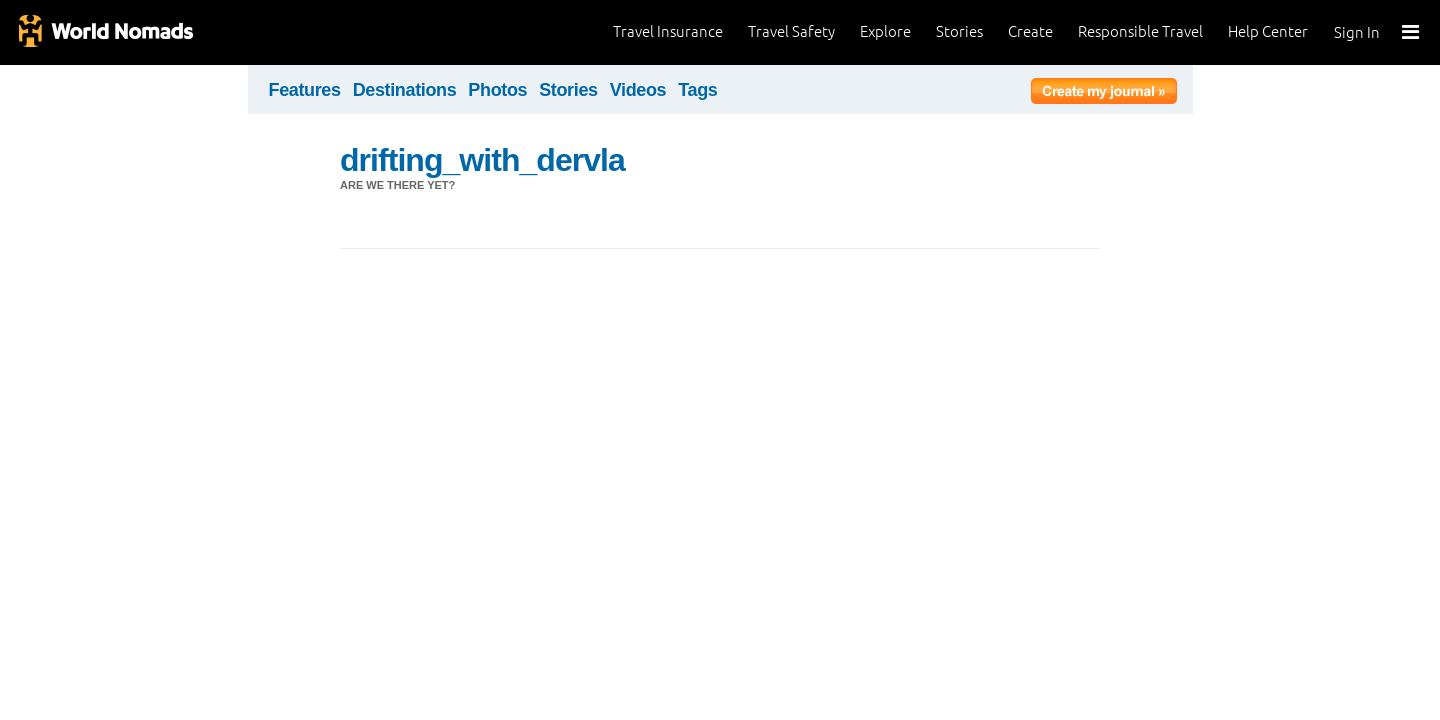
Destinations (405, 90)
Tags (697, 90)
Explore (885, 31)
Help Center (1268, 31)
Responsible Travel (1140, 31)
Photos (497, 90)
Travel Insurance (668, 31)
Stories (959, 31)
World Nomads (105, 32)
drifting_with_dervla (482, 160)
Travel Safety (791, 31)
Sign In (1357, 32)
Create (1030, 31)
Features (305, 90)
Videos (638, 90)
